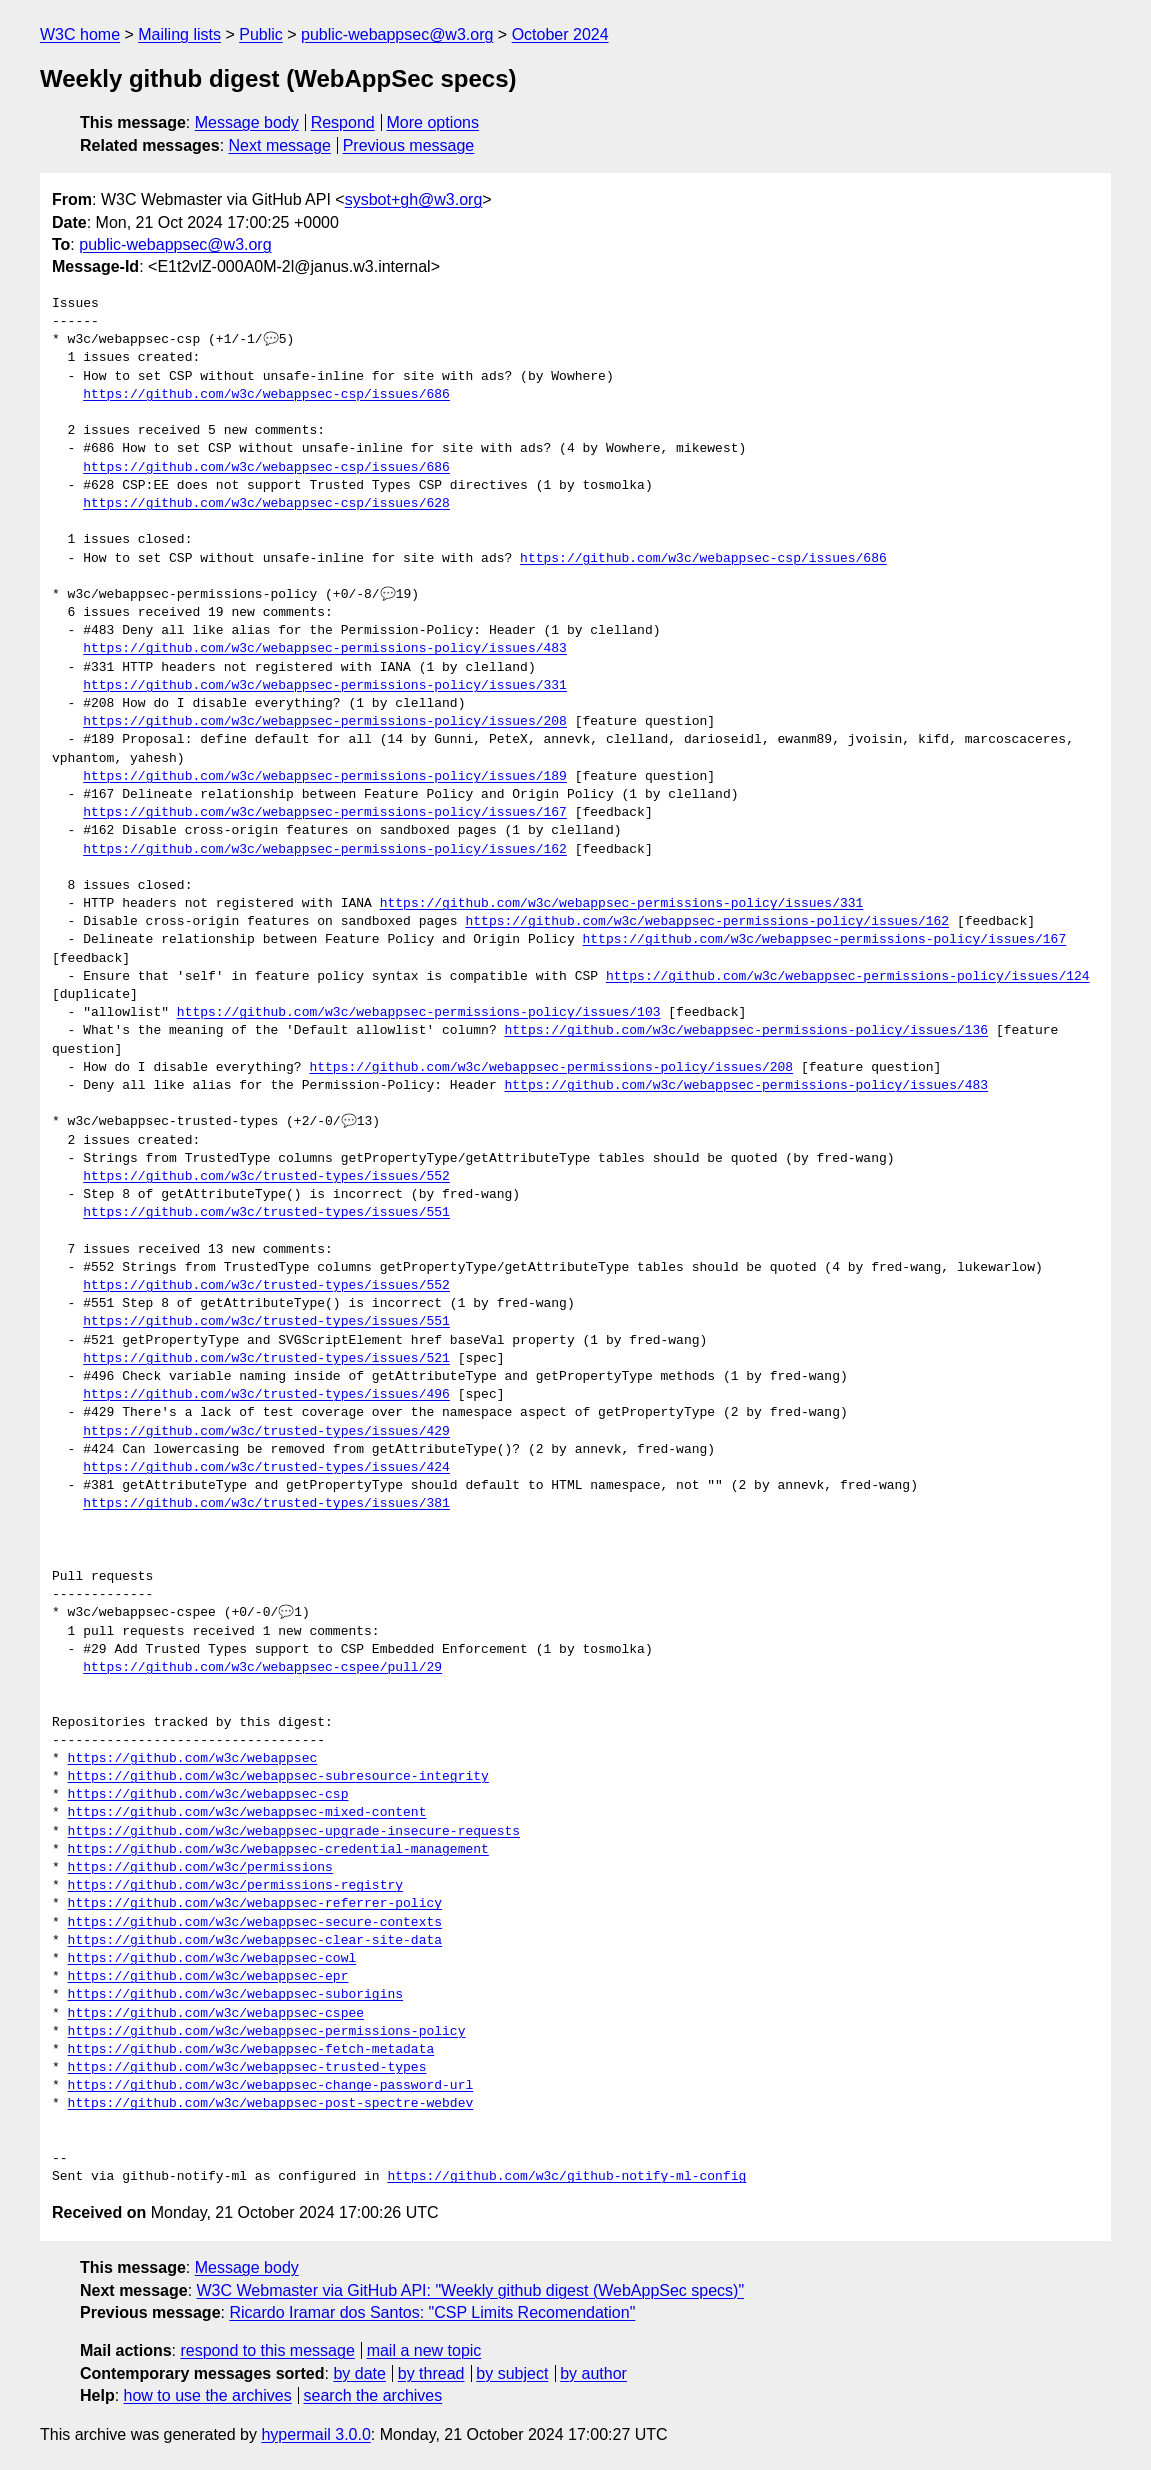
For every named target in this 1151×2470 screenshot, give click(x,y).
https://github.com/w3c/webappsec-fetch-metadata (251, 2050)
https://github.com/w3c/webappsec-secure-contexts (255, 1923)
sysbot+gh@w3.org (414, 199)
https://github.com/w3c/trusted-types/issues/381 (266, 1504)
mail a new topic (424, 2350)
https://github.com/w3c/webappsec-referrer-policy (255, 1904)
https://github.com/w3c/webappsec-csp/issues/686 (266, 395)
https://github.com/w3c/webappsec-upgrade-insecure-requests (294, 1832)
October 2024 (560, 34)
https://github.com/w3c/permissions (200, 1868)
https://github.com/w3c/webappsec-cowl (212, 1959)
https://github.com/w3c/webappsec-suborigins (235, 1995)
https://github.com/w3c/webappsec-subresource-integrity (278, 1777)
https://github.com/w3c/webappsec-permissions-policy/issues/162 (325, 850)
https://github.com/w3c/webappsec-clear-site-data (255, 1941)
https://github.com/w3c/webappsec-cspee (216, 2014)
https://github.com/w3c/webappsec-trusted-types (247, 2068)
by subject (512, 2373)
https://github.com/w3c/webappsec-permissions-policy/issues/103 (419, 1013)
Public (261, 34)
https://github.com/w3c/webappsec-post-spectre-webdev (271, 2104)
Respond (343, 122)
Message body (247, 122)
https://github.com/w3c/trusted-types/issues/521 (266, 1359)
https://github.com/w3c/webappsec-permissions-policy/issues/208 (325, 722)
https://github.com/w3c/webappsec (193, 1759)
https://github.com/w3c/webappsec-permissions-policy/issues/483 (325, 649)
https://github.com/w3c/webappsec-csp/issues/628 (266, 504)
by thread (431, 2373)
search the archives (373, 2395)
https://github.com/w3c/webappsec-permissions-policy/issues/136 (746, 1031)
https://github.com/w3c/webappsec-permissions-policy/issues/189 (325, 777)
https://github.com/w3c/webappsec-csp (208, 1795)
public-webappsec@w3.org (397, 34)
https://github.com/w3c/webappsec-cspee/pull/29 (262, 1668)
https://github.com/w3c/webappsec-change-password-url (271, 2086)
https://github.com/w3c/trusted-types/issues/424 (266, 1468)
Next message (280, 145)
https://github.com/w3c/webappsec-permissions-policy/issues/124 (848, 977)
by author (593, 2373)
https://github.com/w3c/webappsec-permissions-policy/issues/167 (325, 813)
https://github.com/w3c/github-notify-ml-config (566, 2177)
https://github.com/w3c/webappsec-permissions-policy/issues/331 (325, 686)
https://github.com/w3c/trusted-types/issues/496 (266, 1395)
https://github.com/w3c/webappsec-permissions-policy (267, 2032)
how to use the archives (208, 2395)
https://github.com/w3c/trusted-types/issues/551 (266, 1213)
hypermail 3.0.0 (315, 2434)
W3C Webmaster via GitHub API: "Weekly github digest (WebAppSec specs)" (471, 2290)
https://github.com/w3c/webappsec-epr (208, 1977)
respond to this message (267, 2350)
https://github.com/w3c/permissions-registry (235, 1886)
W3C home (80, 34)
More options (433, 122)
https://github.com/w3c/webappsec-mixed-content (247, 1813)
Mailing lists (179, 34)
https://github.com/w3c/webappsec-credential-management (278, 1850)
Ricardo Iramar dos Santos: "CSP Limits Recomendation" (432, 2312)
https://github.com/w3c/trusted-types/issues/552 (266, 1177)
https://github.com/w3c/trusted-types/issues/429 (266, 1432)
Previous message (409, 145)
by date (359, 2373)
